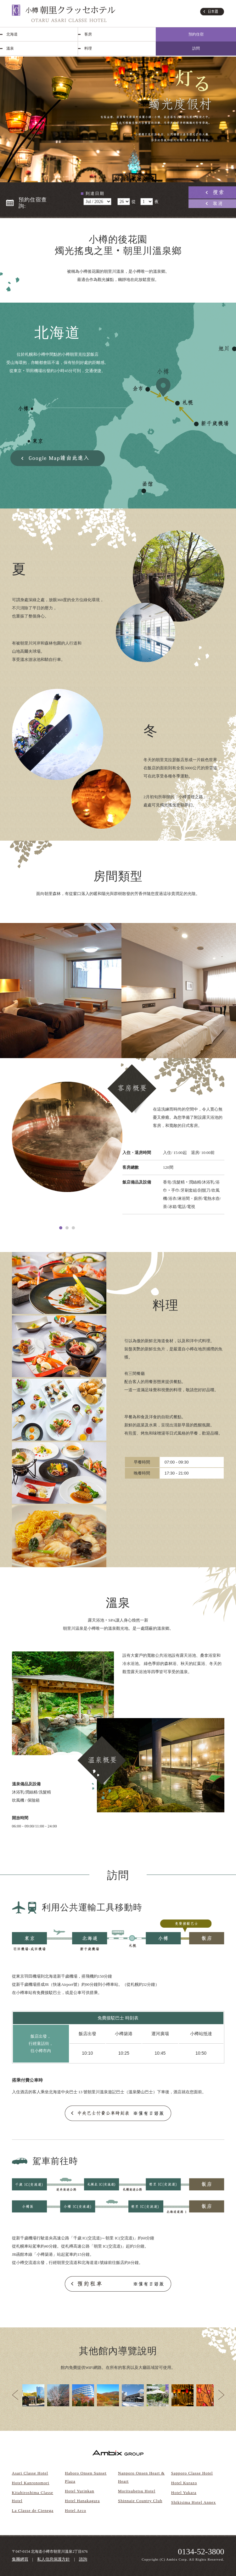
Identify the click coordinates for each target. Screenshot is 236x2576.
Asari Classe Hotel (30, 2473)
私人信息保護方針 (53, 2559)
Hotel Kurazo (184, 2482)
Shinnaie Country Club (140, 2500)
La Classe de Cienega (32, 2510)
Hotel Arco (75, 2510)
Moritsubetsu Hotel (136, 2491)
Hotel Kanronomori (30, 2482)
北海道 (12, 34)
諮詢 (83, 2559)
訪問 (196, 48)
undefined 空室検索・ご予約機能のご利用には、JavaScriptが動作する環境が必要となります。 (97, 201)
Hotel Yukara (183, 2492)
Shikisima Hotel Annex (193, 2502)
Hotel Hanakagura (82, 2500)
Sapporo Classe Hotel (192, 2473)
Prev (15, 2395)
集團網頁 (20, 2559)
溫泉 (10, 48)
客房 (88, 34)
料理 (88, 48)
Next (221, 2395)
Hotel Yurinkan (79, 2491)
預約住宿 (196, 34)
